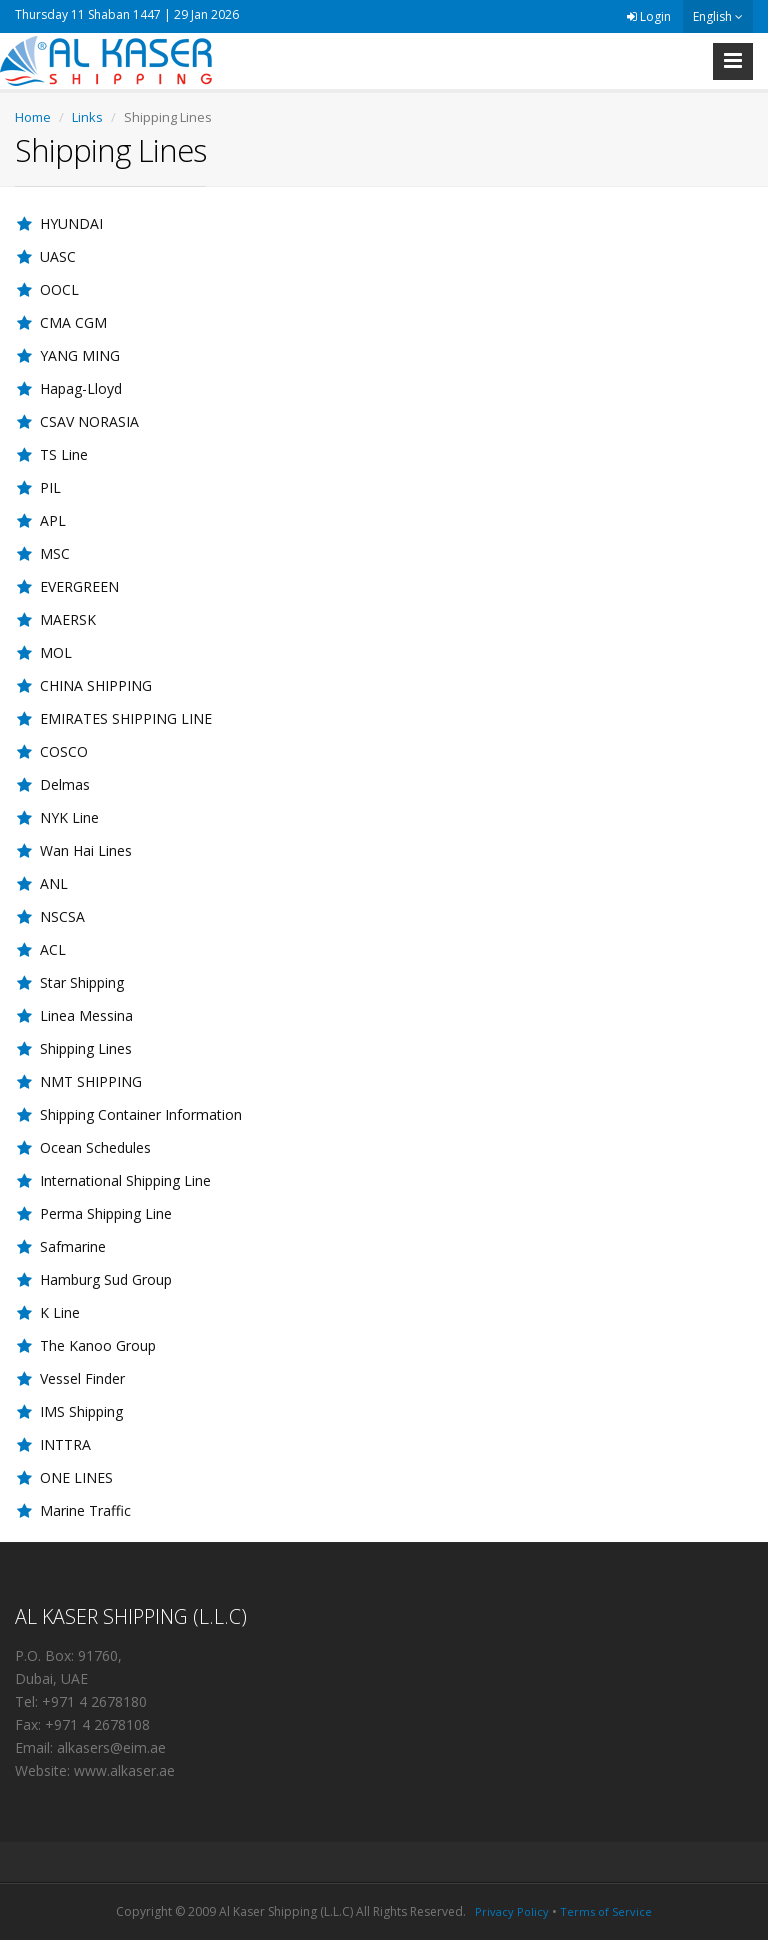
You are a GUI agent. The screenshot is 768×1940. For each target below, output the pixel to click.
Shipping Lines (86, 1048)
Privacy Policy (512, 1911)
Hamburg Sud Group (106, 1279)
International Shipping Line (125, 1180)
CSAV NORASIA (89, 421)
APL (53, 520)
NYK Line (69, 817)
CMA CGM (73, 322)
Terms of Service (606, 1911)
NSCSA (62, 916)
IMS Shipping (81, 1411)
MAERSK (68, 619)
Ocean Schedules (95, 1147)
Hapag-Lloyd (81, 388)
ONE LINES (76, 1477)
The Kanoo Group (98, 1345)
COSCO (64, 751)
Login (649, 16)
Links (87, 117)
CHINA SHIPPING (96, 685)
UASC (58, 256)
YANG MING (80, 355)
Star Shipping (82, 982)
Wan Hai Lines (86, 850)
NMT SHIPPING (91, 1081)
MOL (56, 652)
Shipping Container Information (141, 1114)
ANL (54, 883)
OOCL (59, 289)
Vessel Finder (82, 1378)
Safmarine (73, 1246)
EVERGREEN (79, 586)
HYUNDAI (71, 223)
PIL (50, 487)
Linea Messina (86, 1015)
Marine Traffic (85, 1510)
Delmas (65, 784)
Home (33, 117)
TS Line (64, 454)
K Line (60, 1312)
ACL (53, 949)
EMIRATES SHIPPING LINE (126, 718)
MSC (55, 553)
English (718, 16)
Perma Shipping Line (106, 1213)
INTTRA (65, 1444)
